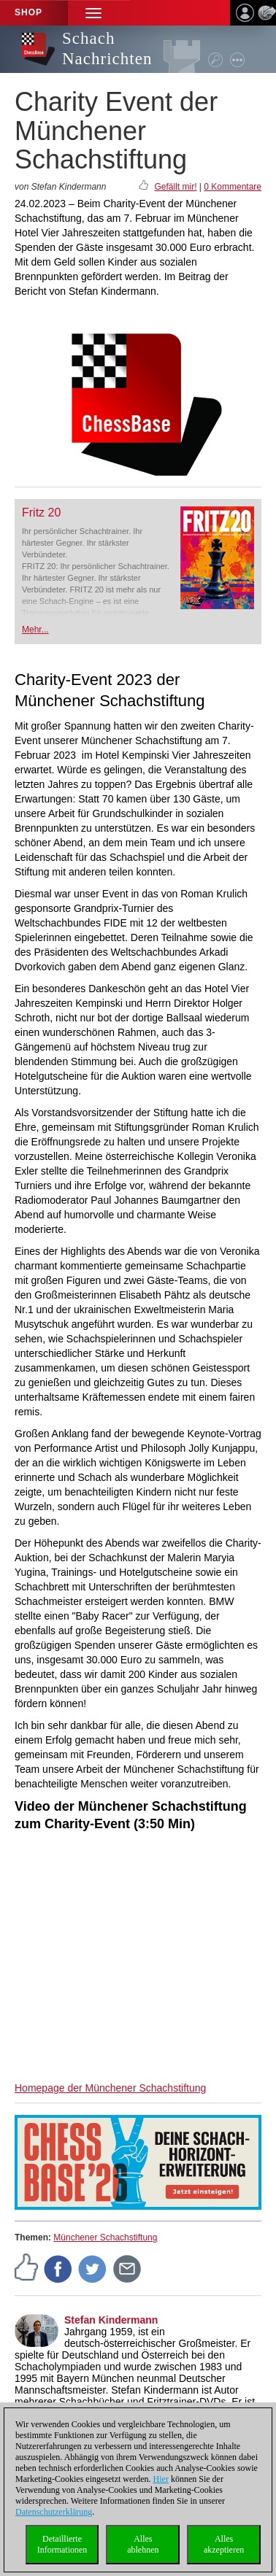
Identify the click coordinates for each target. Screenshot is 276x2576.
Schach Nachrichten (107, 48)
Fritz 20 (41, 512)
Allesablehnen (142, 2544)
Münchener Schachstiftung (105, 2237)
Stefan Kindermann (111, 2320)
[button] (93, 13)
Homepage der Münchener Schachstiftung (110, 2088)
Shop (28, 12)
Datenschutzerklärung (53, 2512)
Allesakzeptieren (224, 2544)
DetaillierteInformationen (62, 2544)
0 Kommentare (232, 187)
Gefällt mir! (175, 187)
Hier (161, 2479)
